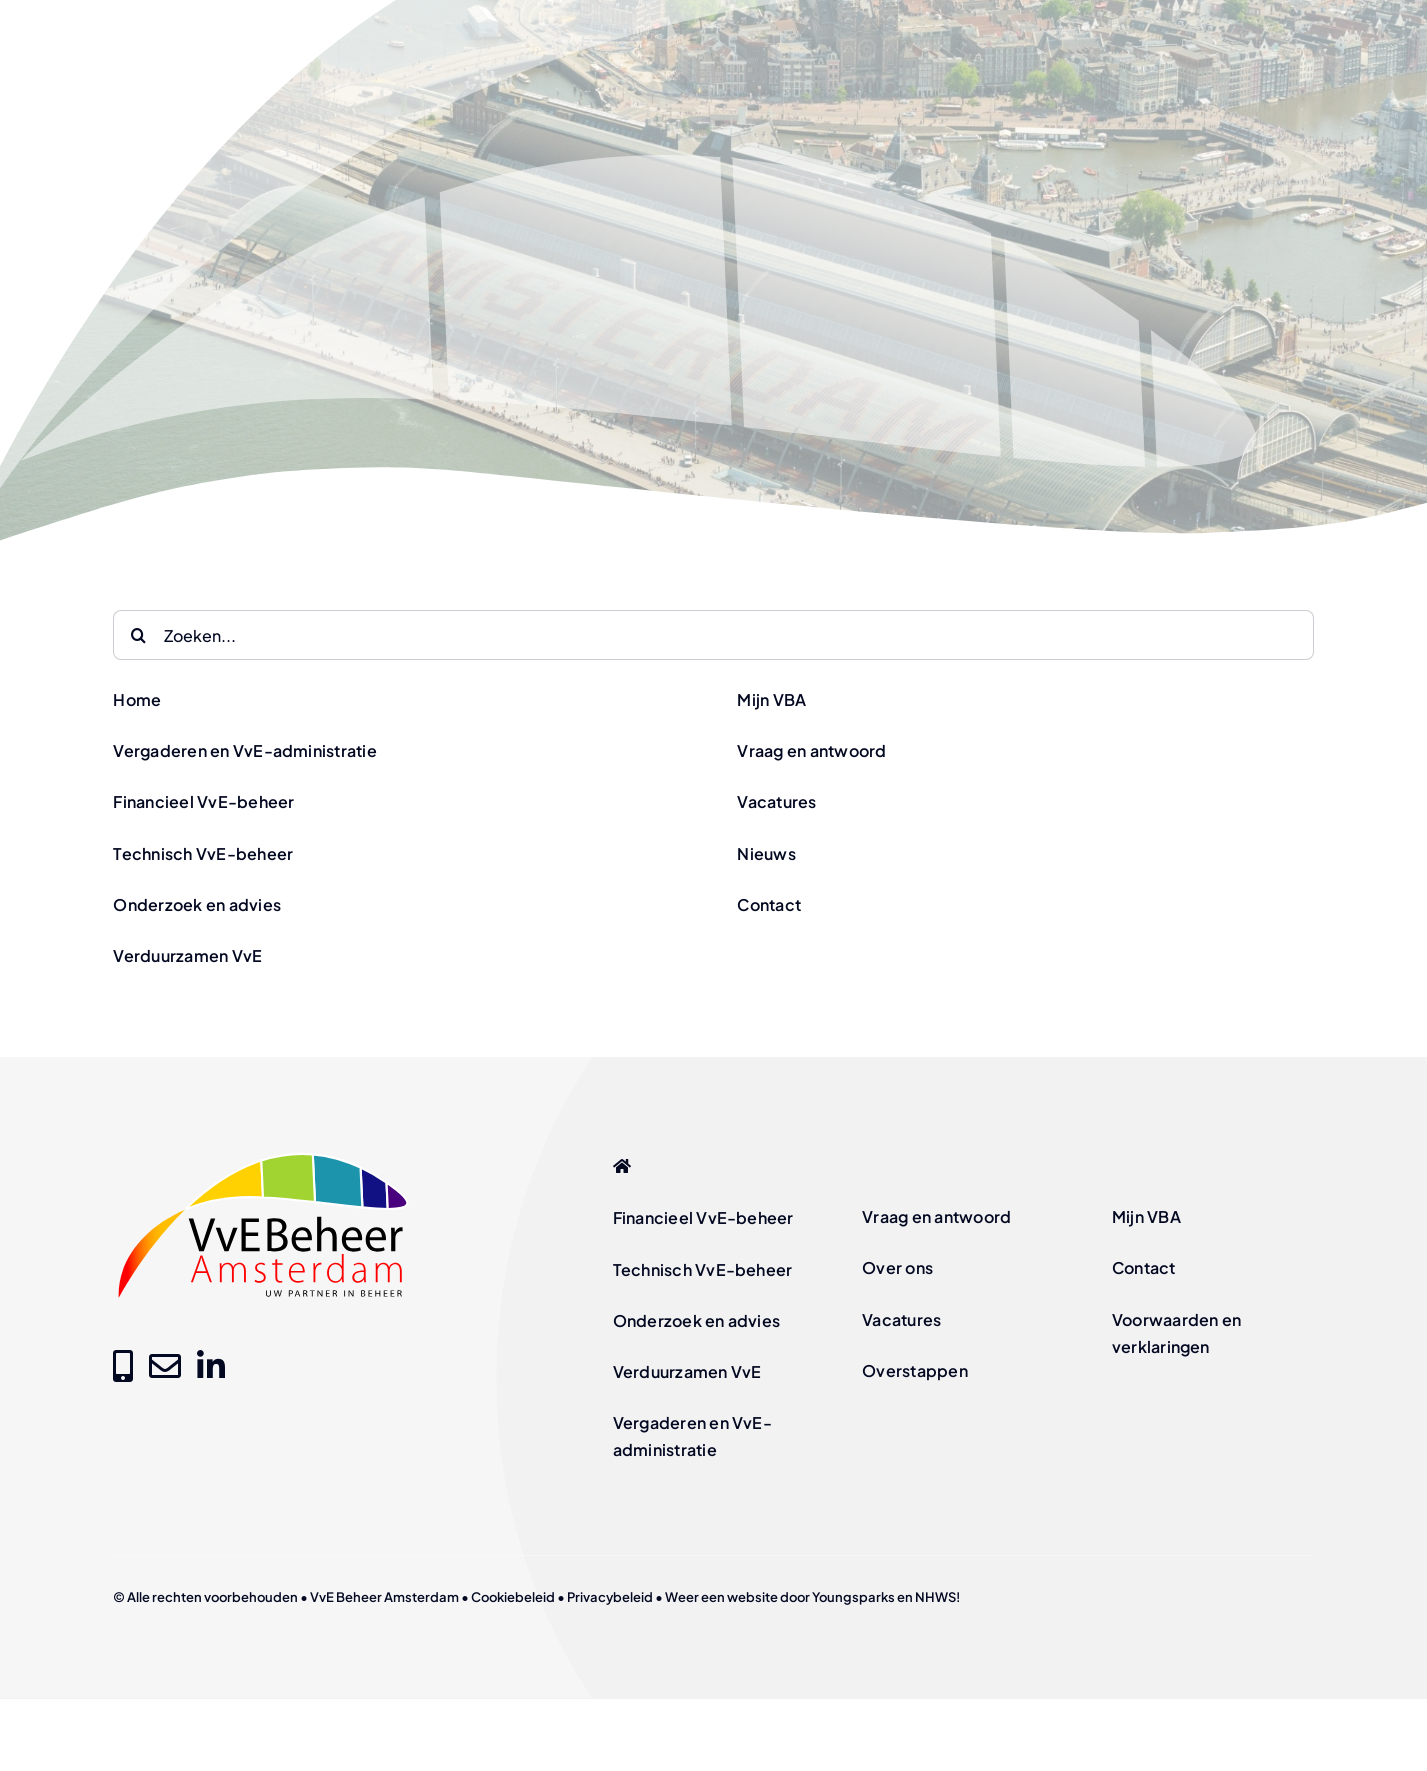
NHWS (935, 1597)
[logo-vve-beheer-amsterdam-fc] (263, 1155)
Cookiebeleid (513, 1597)
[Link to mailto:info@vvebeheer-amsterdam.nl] (165, 1366)
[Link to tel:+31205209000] (123, 1366)
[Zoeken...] (713, 635)
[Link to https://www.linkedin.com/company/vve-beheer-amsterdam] (211, 1366)
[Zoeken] (138, 635)
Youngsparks (853, 1597)
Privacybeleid (610, 1597)
